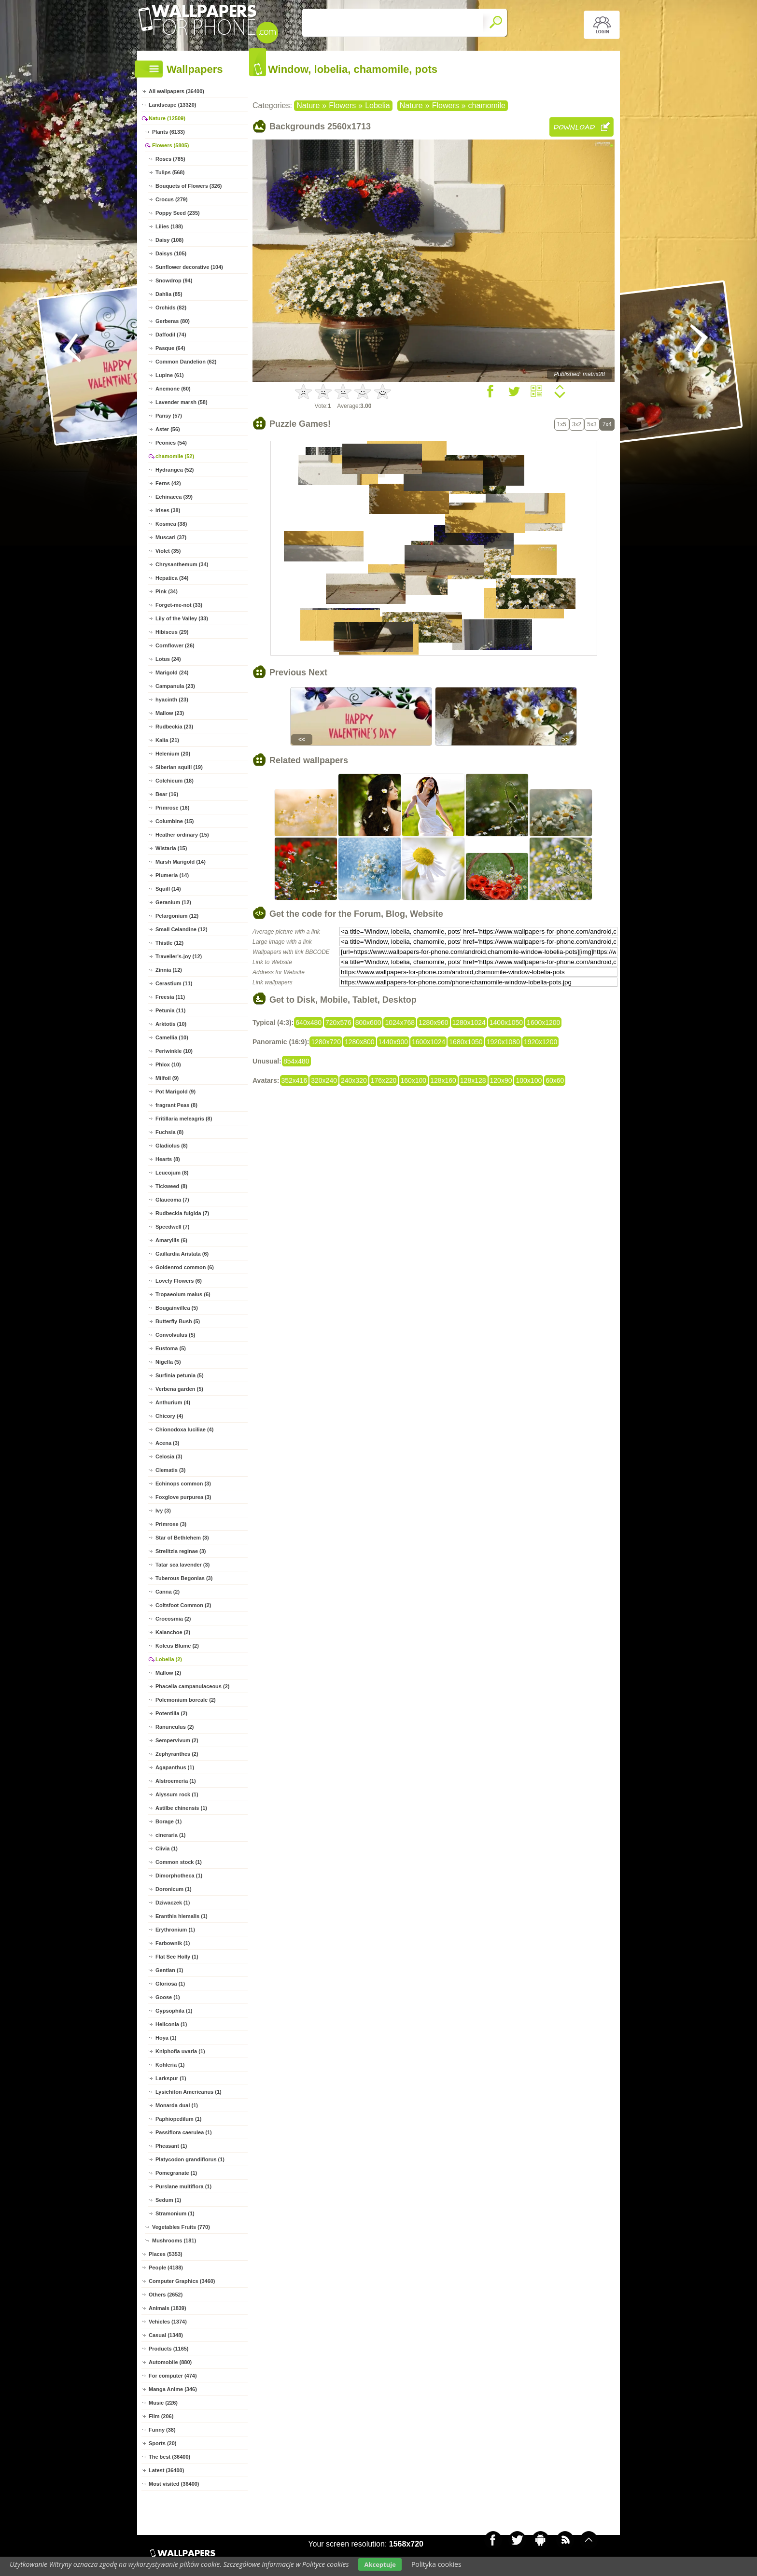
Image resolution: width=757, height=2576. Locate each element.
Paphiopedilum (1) (178, 2119)
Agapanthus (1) (174, 1767)
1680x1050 (465, 1042)
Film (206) (161, 2416)
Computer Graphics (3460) (182, 2281)
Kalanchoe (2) (172, 1632)
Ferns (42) (168, 483)
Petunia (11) (170, 1010)
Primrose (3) (170, 1524)
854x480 (296, 1061)
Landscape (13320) (172, 105)
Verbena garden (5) (179, 1389)
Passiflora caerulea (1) (183, 2132)
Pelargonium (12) (176, 916)
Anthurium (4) (172, 1402)
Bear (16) (166, 794)
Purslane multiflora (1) (183, 2186)
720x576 (338, 1022)
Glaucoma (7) (172, 1200)
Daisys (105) (170, 253)
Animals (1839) (167, 2308)
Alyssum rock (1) (176, 1794)
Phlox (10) (168, 1064)
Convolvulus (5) (175, 1335)
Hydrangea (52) (174, 470)
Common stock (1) (178, 1862)
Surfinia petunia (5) (179, 1375)
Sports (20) (162, 2443)
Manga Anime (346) (173, 2389)
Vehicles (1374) (168, 2321)
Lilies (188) (169, 226)
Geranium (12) (173, 902)
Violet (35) (168, 551)
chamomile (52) (174, 456)
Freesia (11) (170, 997)
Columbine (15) (174, 821)
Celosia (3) (168, 1456)
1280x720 (326, 1042)
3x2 (576, 424)
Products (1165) (169, 2349)
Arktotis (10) (170, 1024)
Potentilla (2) (171, 1713)
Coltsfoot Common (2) (183, 1605)
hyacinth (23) (171, 699)
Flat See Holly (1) (176, 1957)
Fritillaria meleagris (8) (183, 1118)
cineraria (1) (170, 1835)
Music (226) (163, 2403)
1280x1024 (469, 1022)
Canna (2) (167, 1592)
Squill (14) (168, 889)
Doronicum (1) (173, 1889)
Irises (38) (167, 510)
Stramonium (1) (175, 2213)
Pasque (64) (170, 348)
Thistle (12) (169, 943)
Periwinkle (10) (174, 1051)
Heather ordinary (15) (182, 835)
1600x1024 (428, 1042)
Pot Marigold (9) (175, 1091)
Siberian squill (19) (179, 767)
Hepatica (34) (171, 578)
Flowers (342, 105)
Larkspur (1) (170, 2078)
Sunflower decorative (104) (189, 267)
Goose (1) (167, 1997)
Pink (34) (166, 591)
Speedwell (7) (172, 1227)
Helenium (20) (172, 753)
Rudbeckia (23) (174, 726)
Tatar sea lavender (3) (182, 1565)
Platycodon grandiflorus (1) (189, 2159)
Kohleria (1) (170, 2065)
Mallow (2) (168, 1673)
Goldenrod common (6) (184, 1267)
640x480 (308, 1022)
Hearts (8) (167, 1159)
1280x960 (434, 1022)
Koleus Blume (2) (177, 1646)
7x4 (607, 424)
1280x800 (360, 1042)
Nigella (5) (168, 1362)
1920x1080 (503, 1042)
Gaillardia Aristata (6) (182, 1254)
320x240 (324, 1080)
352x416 (294, 1080)
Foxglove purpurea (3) (183, 1497)
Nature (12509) (167, 118)
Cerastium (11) (173, 983)
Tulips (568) (169, 172)
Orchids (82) (170, 307)
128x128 (473, 1080)
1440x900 (393, 1042)
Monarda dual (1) (176, 2105)
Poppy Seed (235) (177, 213)
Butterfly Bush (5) (177, 1321)
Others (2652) (165, 2294)
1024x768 (400, 1022)
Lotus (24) (168, 659)
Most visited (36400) (174, 2484)
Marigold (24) (171, 672)
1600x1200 (543, 1022)
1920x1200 (540, 1042)
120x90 (501, 1080)
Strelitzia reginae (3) (180, 1551)
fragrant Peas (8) (176, 1105)
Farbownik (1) (172, 1943)
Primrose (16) (172, 808)
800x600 (368, 1022)
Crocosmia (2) (173, 1619)
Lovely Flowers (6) (178, 1281)
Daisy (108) (169, 240)
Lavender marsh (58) (181, 402)
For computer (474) (173, 2376)
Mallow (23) (169, 713)
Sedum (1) (168, 2200)
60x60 (555, 1080)
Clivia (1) (166, 1848)
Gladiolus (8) (171, 1145)
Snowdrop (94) (173, 280)
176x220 (384, 1080)
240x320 (354, 1080)
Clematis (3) (170, 1470)
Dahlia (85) (168, 294)
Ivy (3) (163, 1510)
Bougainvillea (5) (176, 1308)
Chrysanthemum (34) (181, 564)
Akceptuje (379, 2564)
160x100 (413, 1080)
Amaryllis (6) (171, 1240)
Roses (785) (170, 159)
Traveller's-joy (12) (178, 956)
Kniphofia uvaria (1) (180, 2051)
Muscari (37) (170, 537)
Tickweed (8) (171, 1186)
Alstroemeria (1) (175, 1781)
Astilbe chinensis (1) (181, 1808)
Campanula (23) (175, 686)
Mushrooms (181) (174, 2240)
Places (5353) (165, 2254)
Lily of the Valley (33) (181, 618)
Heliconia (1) (171, 2024)
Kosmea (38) (171, 524)
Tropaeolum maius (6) (182, 1294)
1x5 (561, 424)
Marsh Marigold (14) (180, 862)
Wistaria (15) (171, 848)
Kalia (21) (167, 740)
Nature (308, 105)
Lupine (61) (169, 375)
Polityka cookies (436, 2564)
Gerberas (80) (172, 321)
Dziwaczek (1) (172, 1902)
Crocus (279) (171, 199)
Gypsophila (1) (173, 2011)
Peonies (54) (171, 443)
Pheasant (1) (171, 2146)
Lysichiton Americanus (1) (188, 2092)
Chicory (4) (169, 1416)
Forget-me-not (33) (178, 605)
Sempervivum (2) (176, 1740)
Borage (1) (168, 1821)
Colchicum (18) (174, 781)
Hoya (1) (165, 2038)
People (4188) (166, 2267)
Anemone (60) (173, 389)
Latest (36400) (166, 2470)
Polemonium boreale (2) (185, 1700)
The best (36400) (169, 2457)
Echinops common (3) (183, 1483)
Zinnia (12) (168, 970)
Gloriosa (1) (170, 1984)
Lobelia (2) (168, 1659)
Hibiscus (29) (171, 632)
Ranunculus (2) (174, 1727)
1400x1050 (506, 1022)
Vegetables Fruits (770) (181, 2227)
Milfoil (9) (167, 1078)
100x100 (529, 1080)
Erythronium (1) (175, 1929)
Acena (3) (167, 1443)
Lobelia (377, 105)
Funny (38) (162, 2430)
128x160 (443, 1080)
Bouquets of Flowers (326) (188, 186)
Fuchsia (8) (169, 1132)
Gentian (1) (169, 1970)
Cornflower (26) (175, 645)
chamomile (486, 105)
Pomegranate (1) (176, 2173)
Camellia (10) (171, 1037)
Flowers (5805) (170, 145)
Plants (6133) (168, 132)
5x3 (591, 424)
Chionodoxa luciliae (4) (184, 1429)
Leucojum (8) (171, 1173)
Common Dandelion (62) (186, 361)
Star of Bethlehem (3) (182, 1537)
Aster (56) (167, 429)
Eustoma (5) (170, 1348)
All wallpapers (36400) (176, 91)
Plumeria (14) (172, 875)
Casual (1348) (166, 2335)
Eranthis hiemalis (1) (181, 1916)
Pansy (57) (168, 416)
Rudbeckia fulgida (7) (182, 1213)
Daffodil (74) (170, 334)
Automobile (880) (170, 2362)
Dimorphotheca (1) (178, 1875)
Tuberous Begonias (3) (183, 1578)
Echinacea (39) (174, 497)
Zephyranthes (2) (176, 1754)
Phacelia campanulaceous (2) (192, 1686)
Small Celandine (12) (181, 929)
